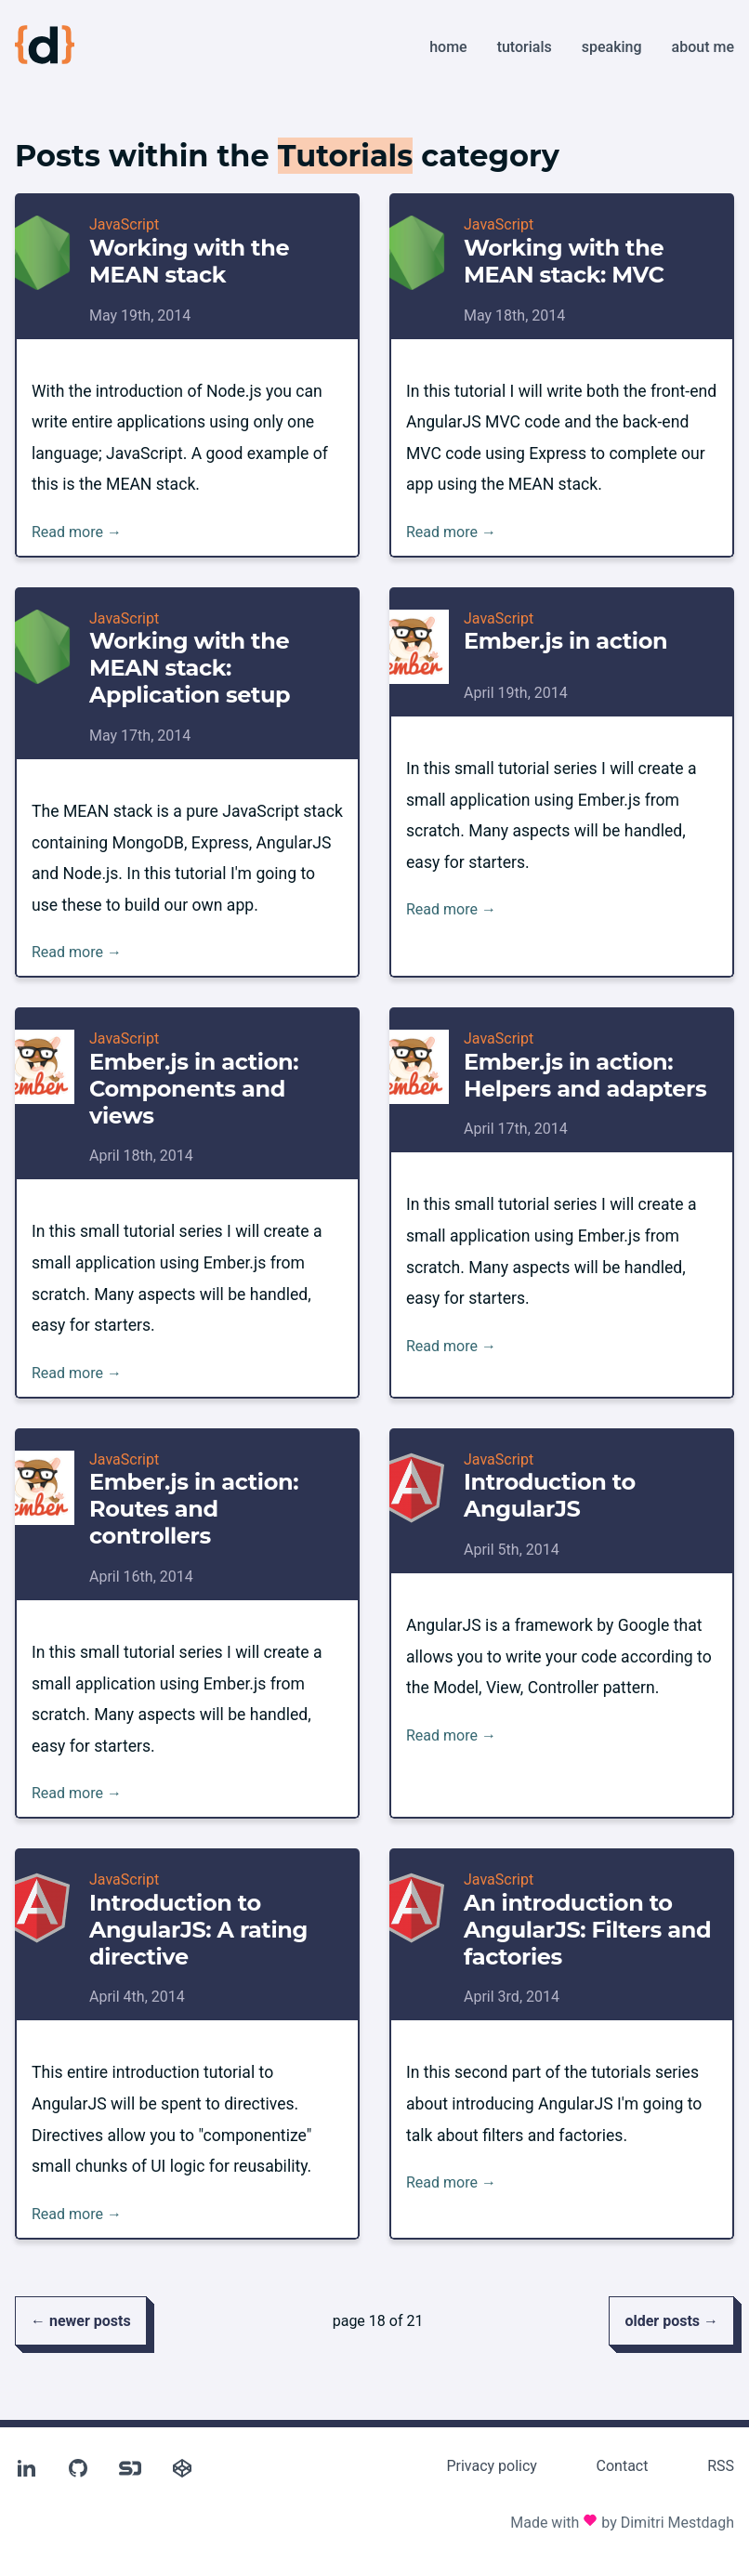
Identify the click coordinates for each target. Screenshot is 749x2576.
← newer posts (81, 2321)
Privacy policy (491, 2466)
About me (703, 47)
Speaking (612, 47)
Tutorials (524, 47)
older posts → (671, 2321)
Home (447, 47)
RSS (720, 2466)
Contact (623, 2466)
